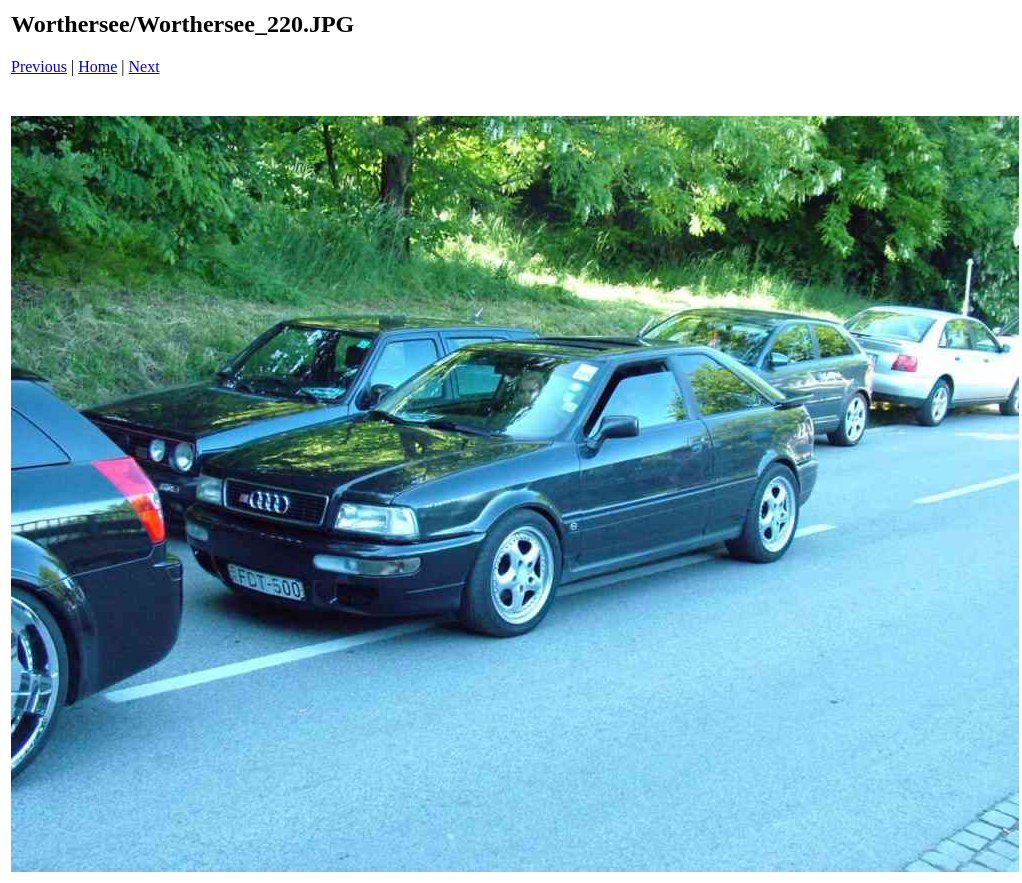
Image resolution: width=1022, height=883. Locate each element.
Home (97, 66)
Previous (39, 66)
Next (144, 66)
